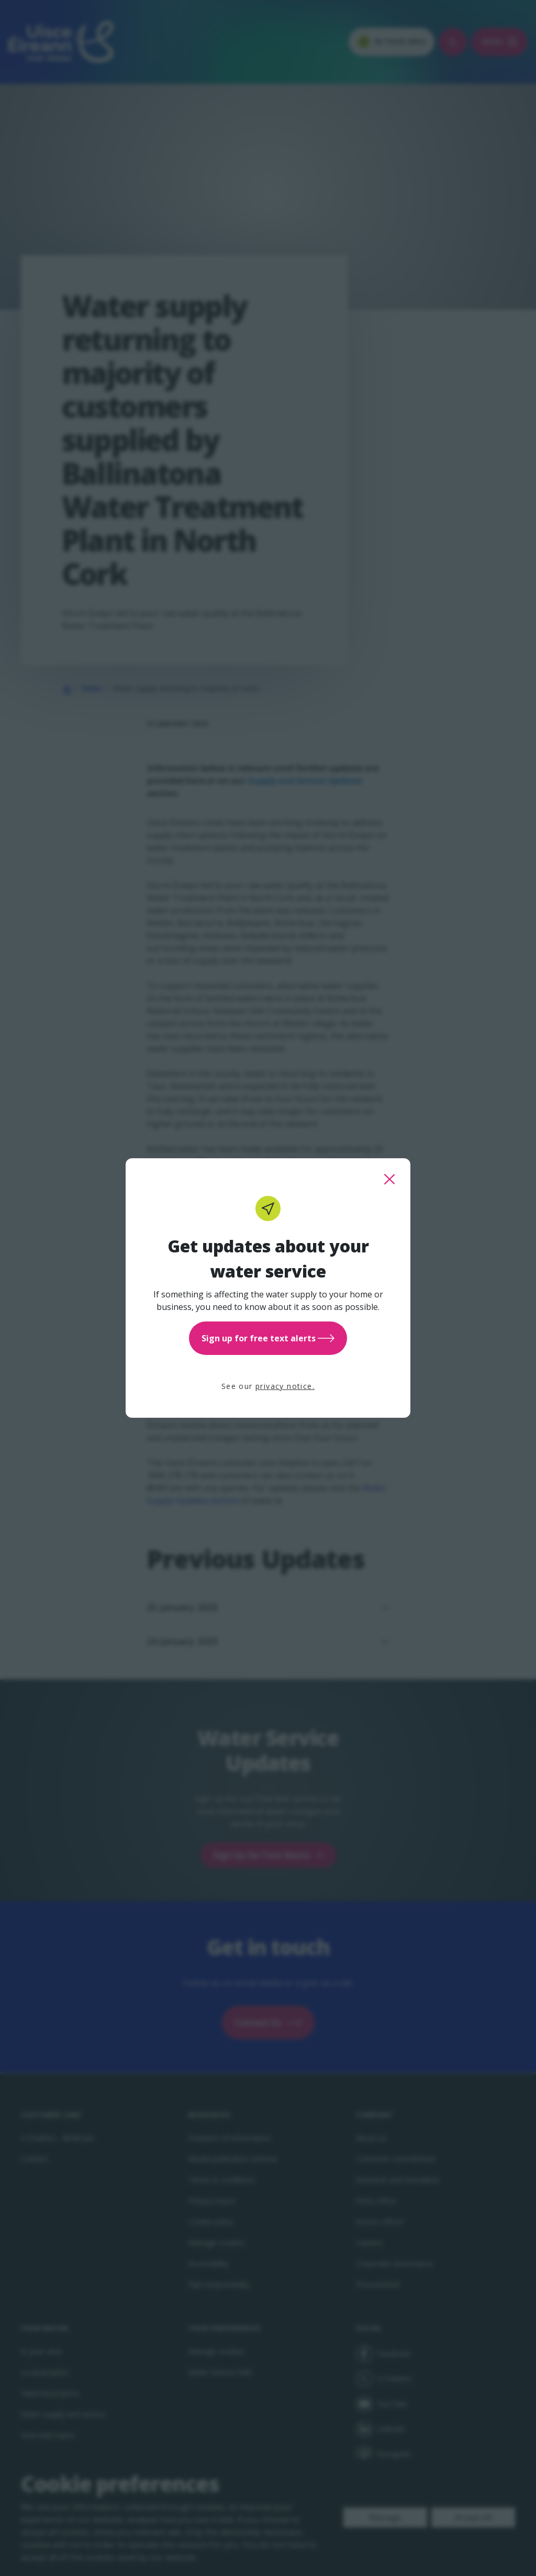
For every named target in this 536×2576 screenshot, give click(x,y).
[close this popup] (389, 1179)
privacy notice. (285, 1386)
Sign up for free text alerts (268, 1338)
